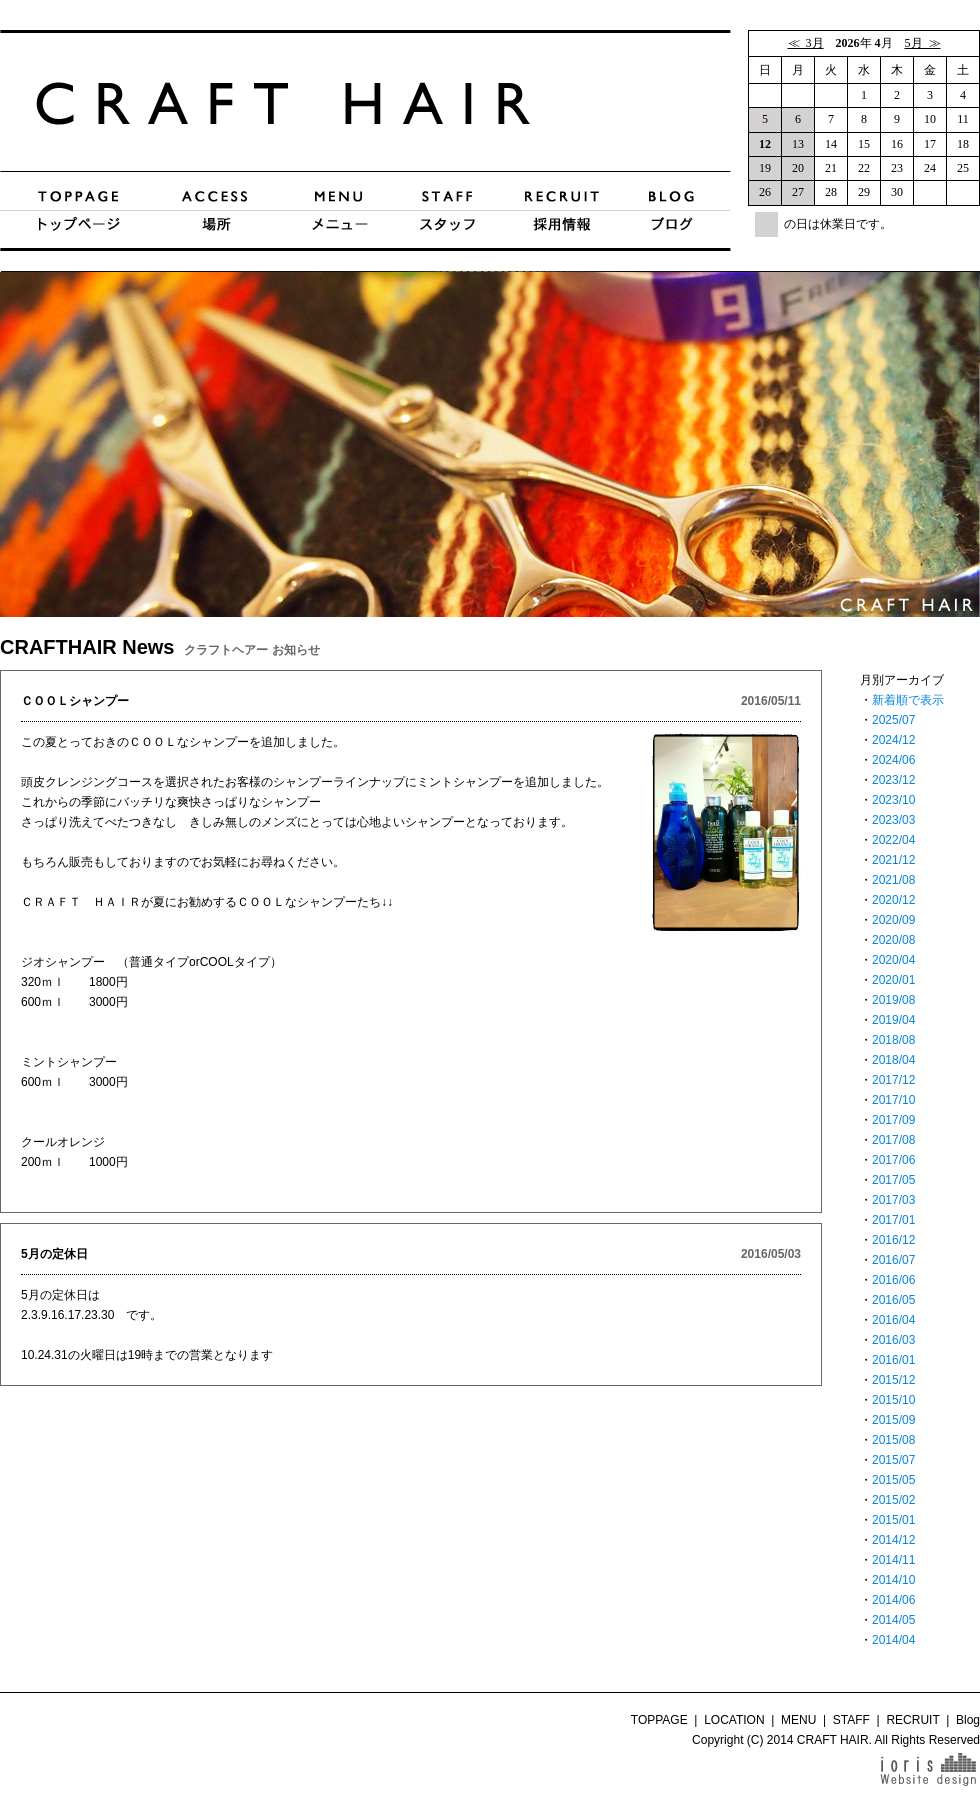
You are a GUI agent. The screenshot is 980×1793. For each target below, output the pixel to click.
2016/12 (893, 1240)
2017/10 (893, 1100)
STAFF (851, 1720)
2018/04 (893, 1060)
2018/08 (893, 1040)
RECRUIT (912, 1720)
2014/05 (893, 1620)
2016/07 (893, 1260)
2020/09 (893, 920)
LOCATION (734, 1720)
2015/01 (893, 1520)
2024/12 (893, 740)
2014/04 (893, 1640)
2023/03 (893, 820)
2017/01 (893, 1220)
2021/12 (893, 860)
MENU (798, 1720)
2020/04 (893, 960)
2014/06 (893, 1600)
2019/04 (893, 1020)
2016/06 (893, 1280)
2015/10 (893, 1400)
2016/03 (893, 1340)
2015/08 (893, 1440)
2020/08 (893, 940)
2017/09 (893, 1120)
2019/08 (893, 1000)
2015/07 (893, 1460)
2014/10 (893, 1580)
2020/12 (893, 900)
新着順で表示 (908, 700)
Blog (968, 1720)
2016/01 (893, 1360)
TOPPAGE (659, 1720)
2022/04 (893, 840)
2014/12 (893, 1540)
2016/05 (893, 1300)
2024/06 (893, 760)
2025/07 (893, 720)
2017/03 (893, 1200)
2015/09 (893, 1420)
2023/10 (893, 800)
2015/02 (893, 1500)
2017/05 (893, 1180)
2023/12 (893, 780)
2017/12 (893, 1080)
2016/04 (893, 1320)
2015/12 (893, 1380)
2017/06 (893, 1160)
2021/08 (893, 880)
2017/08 (893, 1140)
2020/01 (893, 980)
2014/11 (893, 1560)
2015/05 (893, 1480)
